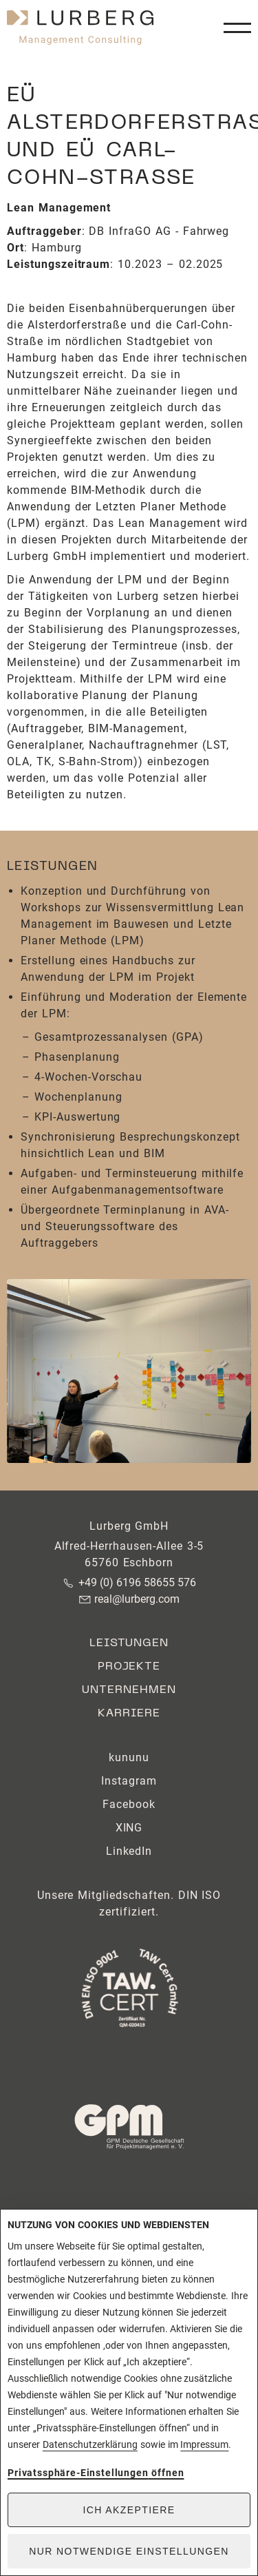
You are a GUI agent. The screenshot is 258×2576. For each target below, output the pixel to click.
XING (129, 1827)
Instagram (129, 1780)
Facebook (129, 1804)
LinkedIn (129, 1851)
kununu (129, 1757)
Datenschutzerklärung (90, 2444)
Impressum (204, 2444)
